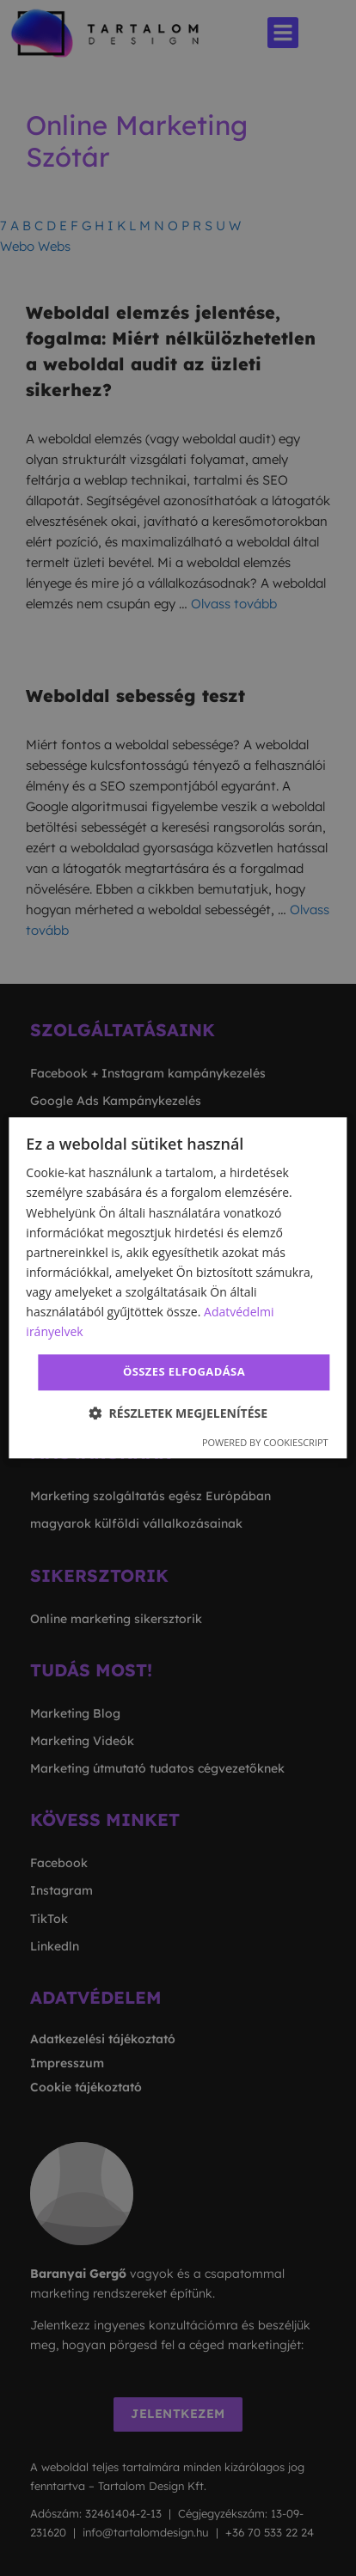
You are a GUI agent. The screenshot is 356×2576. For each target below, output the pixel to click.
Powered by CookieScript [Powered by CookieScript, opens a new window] (265, 1442)
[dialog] (178, 1287)
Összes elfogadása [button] (184, 1372)
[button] (178, 1413)
